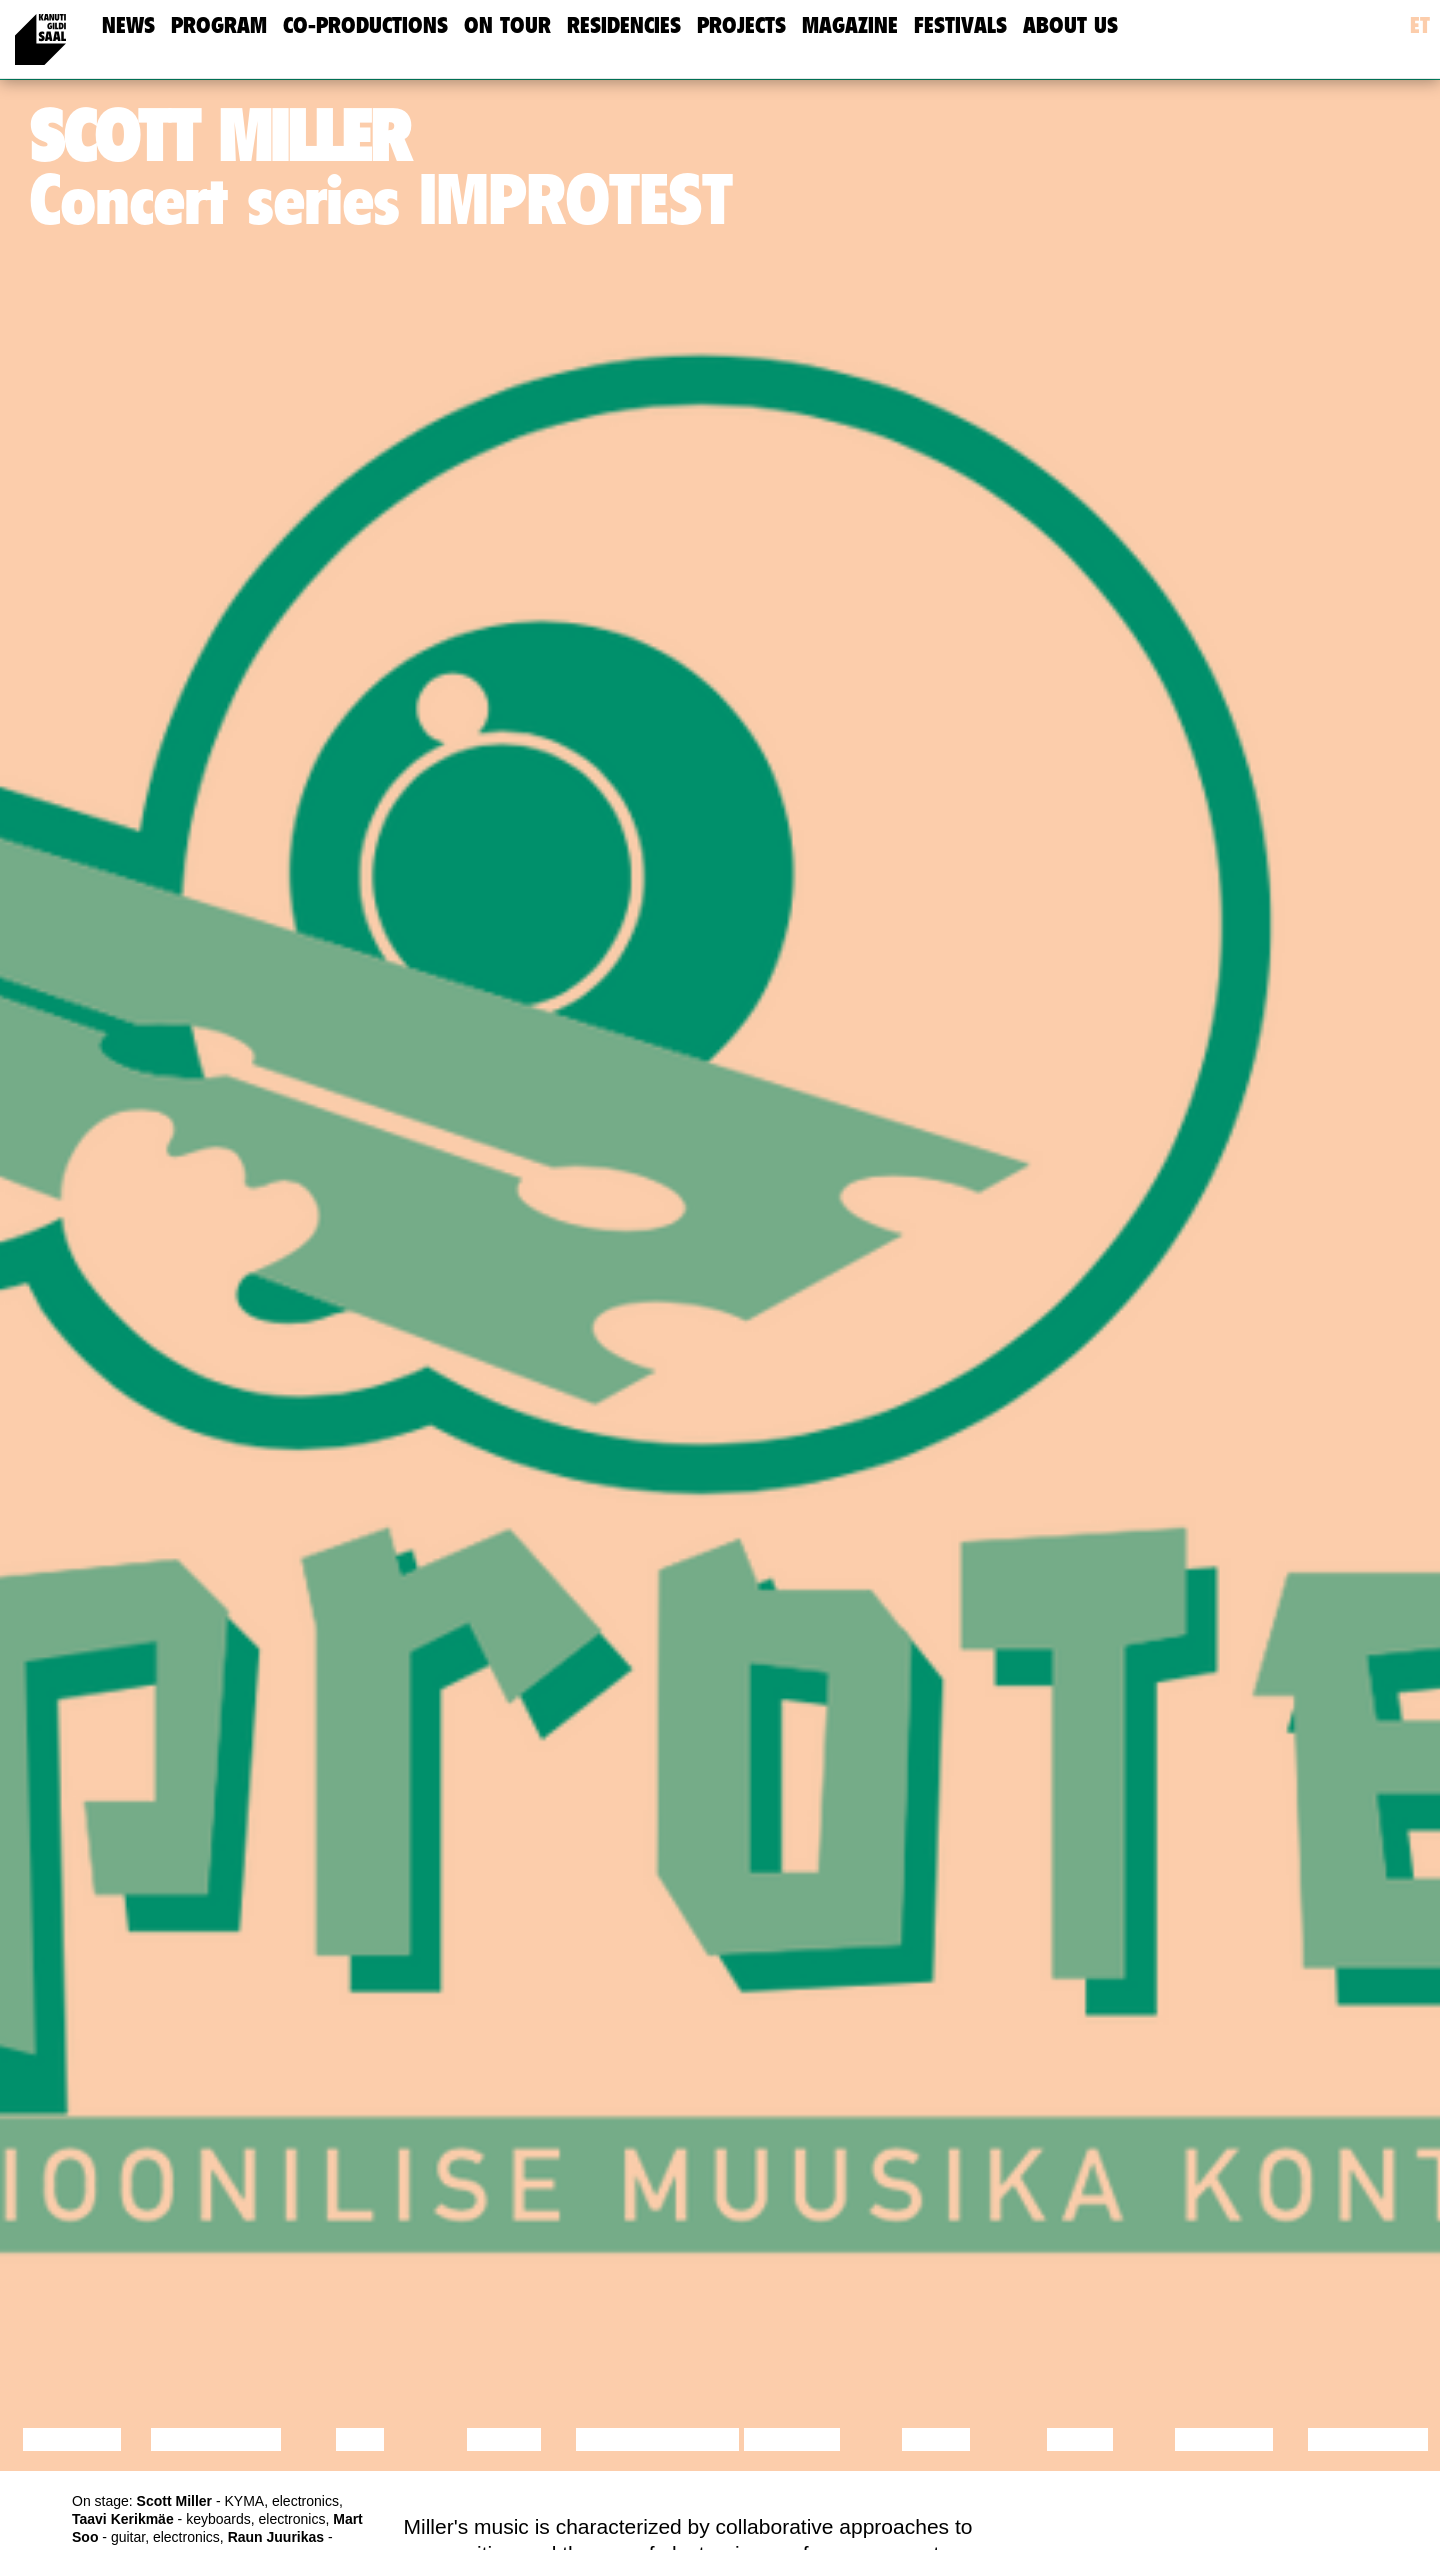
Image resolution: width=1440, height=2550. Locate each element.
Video (1079, 2439)
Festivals (960, 25)
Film (360, 2439)
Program (219, 25)
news (128, 25)
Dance (504, 2439)
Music (936, 2439)
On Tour (507, 25)
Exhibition (1367, 2439)
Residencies (624, 25)
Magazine (850, 25)
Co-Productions (365, 25)
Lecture (72, 2439)
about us (1070, 25)
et (1420, 25)
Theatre (792, 2439)
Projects (741, 25)
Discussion (216, 2439)
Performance (657, 2439)
